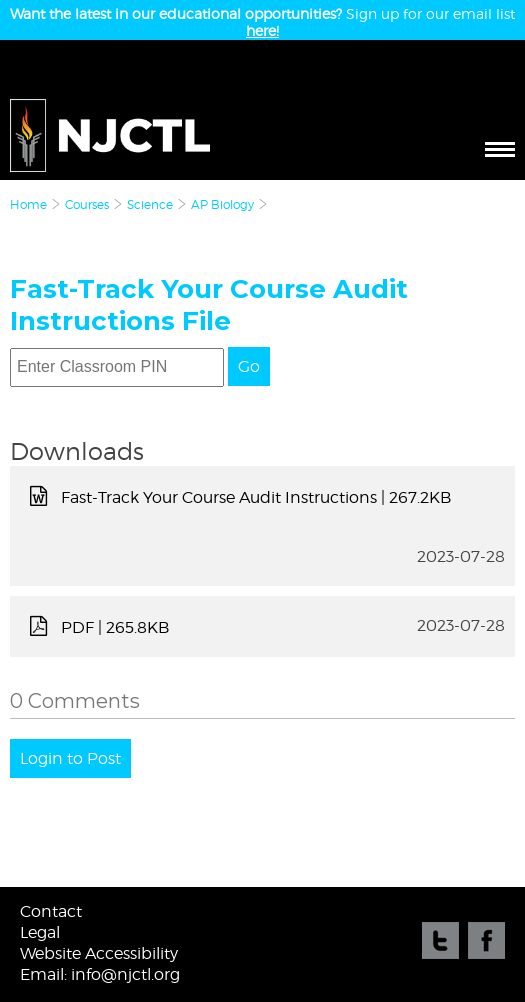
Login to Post (70, 758)
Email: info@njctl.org (100, 974)
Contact (51, 911)
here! (262, 30)
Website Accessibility (99, 953)
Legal (40, 932)
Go (249, 366)
